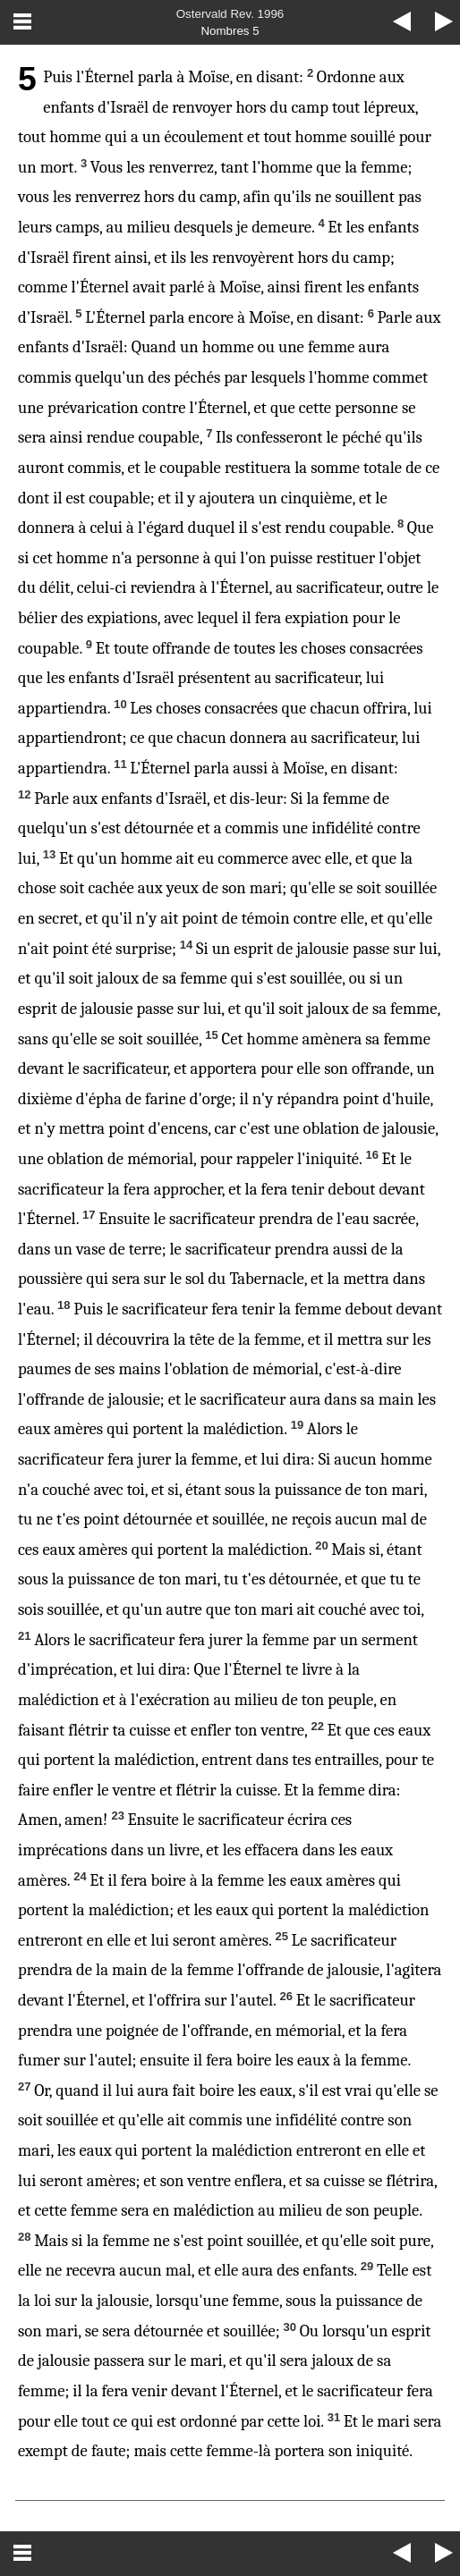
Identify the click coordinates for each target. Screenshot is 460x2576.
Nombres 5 (229, 31)
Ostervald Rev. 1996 (230, 14)
